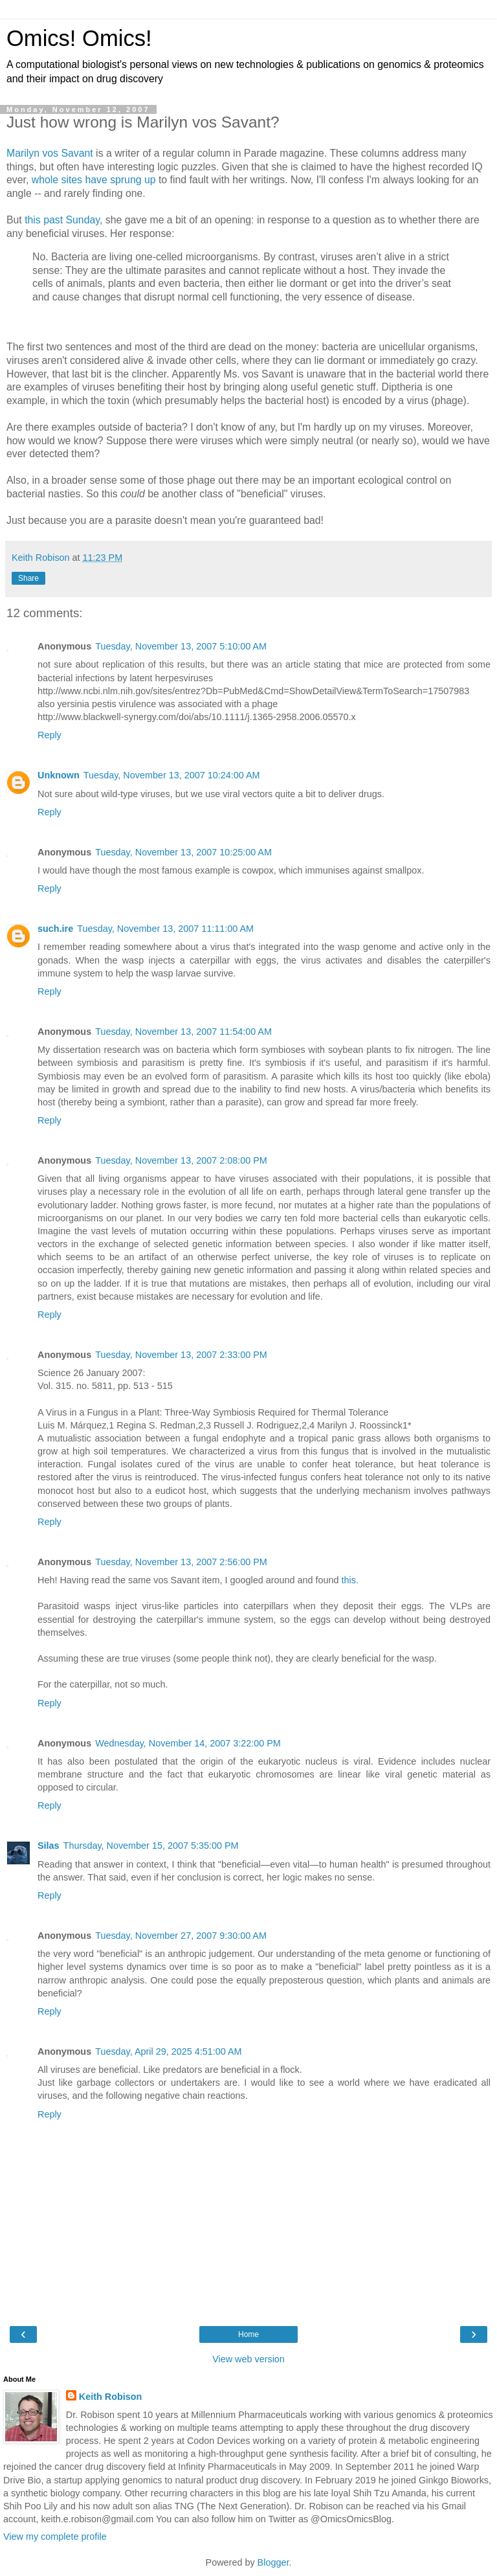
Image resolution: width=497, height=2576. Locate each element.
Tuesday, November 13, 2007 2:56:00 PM (181, 1562)
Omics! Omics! (79, 38)
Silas (49, 1845)
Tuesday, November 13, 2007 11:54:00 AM (183, 1031)
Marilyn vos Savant (49, 153)
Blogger (273, 2562)
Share (28, 578)
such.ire (55, 928)
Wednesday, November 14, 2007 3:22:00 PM (188, 1743)
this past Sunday (62, 219)
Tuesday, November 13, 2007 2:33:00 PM (181, 1355)
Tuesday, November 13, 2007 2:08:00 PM (181, 1160)
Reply (49, 735)
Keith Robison (110, 2396)
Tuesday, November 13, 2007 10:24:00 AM (171, 775)
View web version (248, 2359)
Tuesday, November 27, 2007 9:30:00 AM (181, 1935)
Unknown (59, 775)
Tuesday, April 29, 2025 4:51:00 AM (168, 2051)
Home (248, 2334)
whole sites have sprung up (94, 179)
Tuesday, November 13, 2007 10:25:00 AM (183, 852)
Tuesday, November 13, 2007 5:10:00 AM (181, 646)
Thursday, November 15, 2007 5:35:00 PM (151, 1845)
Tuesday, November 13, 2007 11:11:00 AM (165, 928)
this (349, 1580)
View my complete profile (55, 2536)
